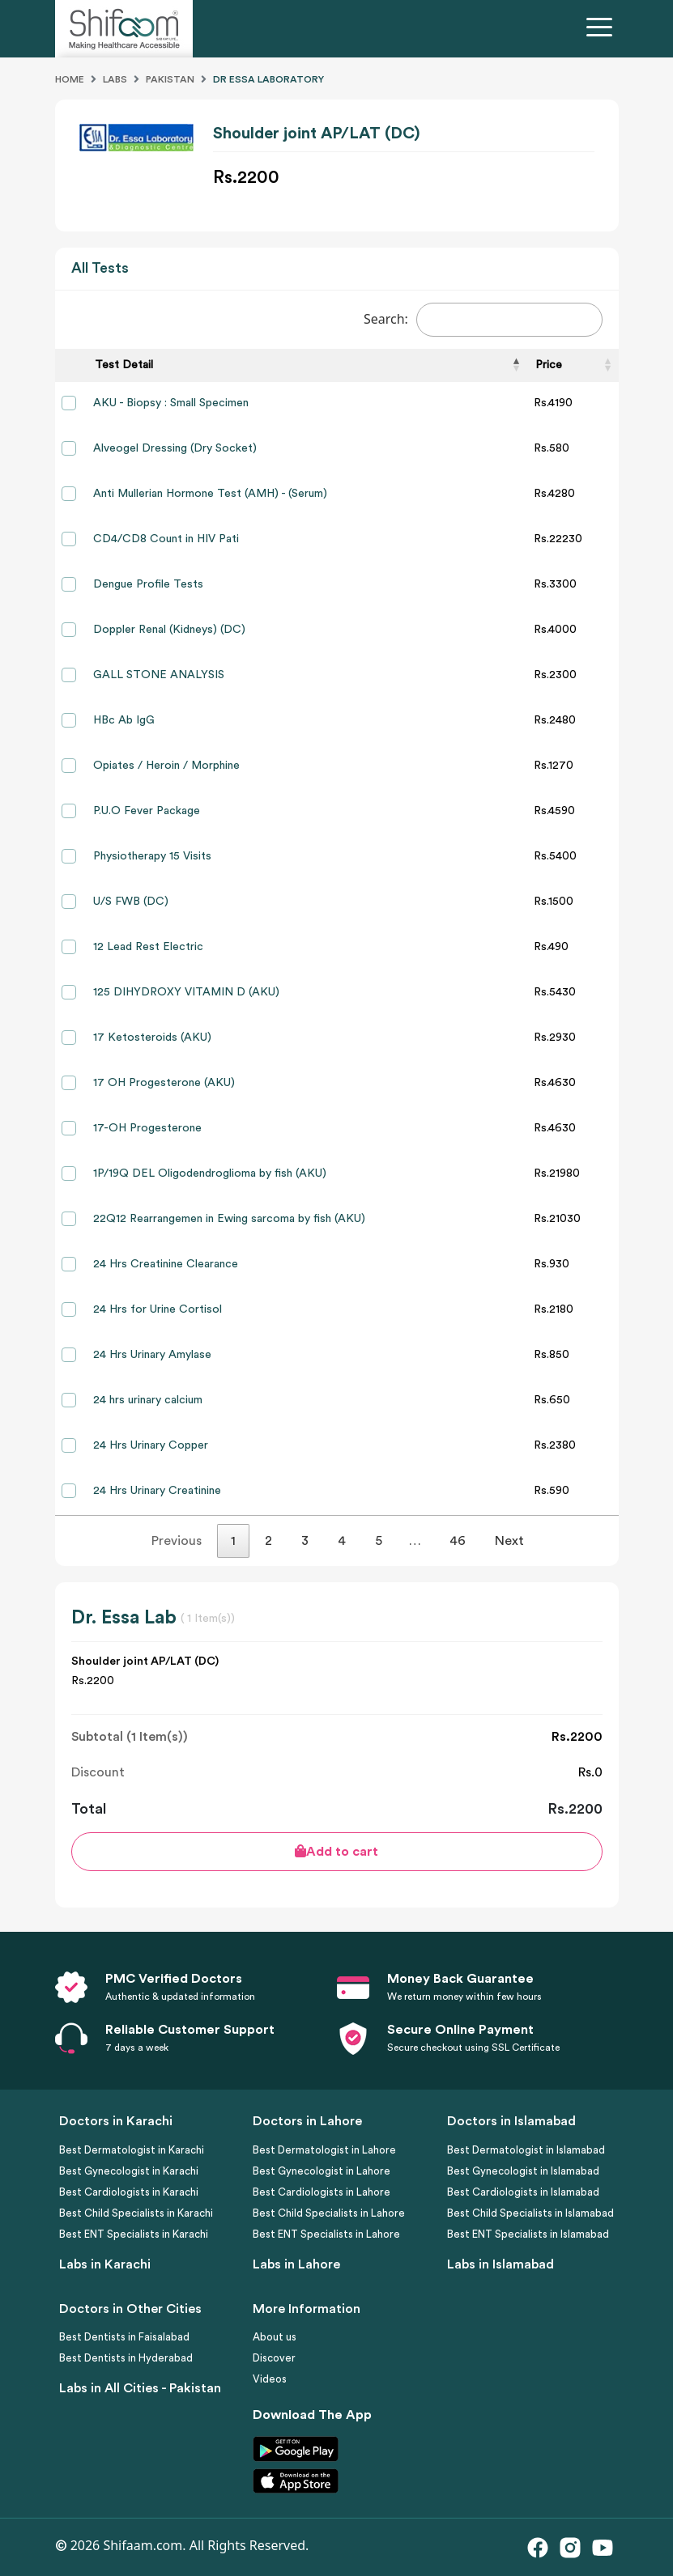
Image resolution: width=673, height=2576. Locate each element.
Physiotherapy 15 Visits (152, 856)
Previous (176, 1540)
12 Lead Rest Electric (148, 947)
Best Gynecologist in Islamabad (523, 2171)
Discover (274, 2358)
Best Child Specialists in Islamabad (530, 2213)
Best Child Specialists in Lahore (329, 2213)
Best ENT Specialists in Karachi (133, 2234)
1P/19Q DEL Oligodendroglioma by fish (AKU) (209, 1173)
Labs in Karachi (105, 2264)
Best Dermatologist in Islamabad (526, 2150)
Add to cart (336, 1851)
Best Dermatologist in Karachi (131, 2150)
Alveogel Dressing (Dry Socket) (175, 448)
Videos (270, 2379)
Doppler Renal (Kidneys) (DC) (169, 629)
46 (457, 1540)
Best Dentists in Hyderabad (126, 2358)
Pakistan (170, 79)
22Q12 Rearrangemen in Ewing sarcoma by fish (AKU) (229, 1218)
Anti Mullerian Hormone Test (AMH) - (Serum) (210, 493)
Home (69, 79)
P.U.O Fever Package (146, 811)
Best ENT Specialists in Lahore (326, 2234)
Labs (115, 79)
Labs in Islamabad (500, 2264)
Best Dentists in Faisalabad (124, 2337)
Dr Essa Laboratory (268, 79)
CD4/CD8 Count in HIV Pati (166, 539)
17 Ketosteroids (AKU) (152, 1037)
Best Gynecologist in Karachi (128, 2171)
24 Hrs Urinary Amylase (152, 1354)
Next (509, 1540)
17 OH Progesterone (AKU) (164, 1083)
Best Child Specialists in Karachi (136, 2213)
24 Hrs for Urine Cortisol (157, 1309)
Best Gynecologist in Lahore (321, 2171)
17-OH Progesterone (147, 1128)
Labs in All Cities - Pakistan (140, 2388)
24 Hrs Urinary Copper (150, 1445)
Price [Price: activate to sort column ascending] (548, 365)
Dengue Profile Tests (148, 584)
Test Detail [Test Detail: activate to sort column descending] (124, 365)
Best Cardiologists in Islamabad (523, 2192)
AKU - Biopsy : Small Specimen (171, 403)
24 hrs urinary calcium (147, 1400)
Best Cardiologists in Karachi (128, 2192)
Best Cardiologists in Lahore (321, 2192)
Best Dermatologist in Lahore (324, 2150)
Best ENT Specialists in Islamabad (528, 2234)
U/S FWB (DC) (130, 901)
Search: (483, 320)
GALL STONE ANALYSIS (158, 675)
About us (274, 2337)
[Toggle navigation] (602, 29)
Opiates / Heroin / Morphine (166, 765)
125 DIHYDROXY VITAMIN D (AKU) (186, 992)
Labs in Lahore (296, 2264)
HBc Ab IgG (124, 720)
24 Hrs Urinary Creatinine (157, 1490)
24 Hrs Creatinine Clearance (165, 1264)
